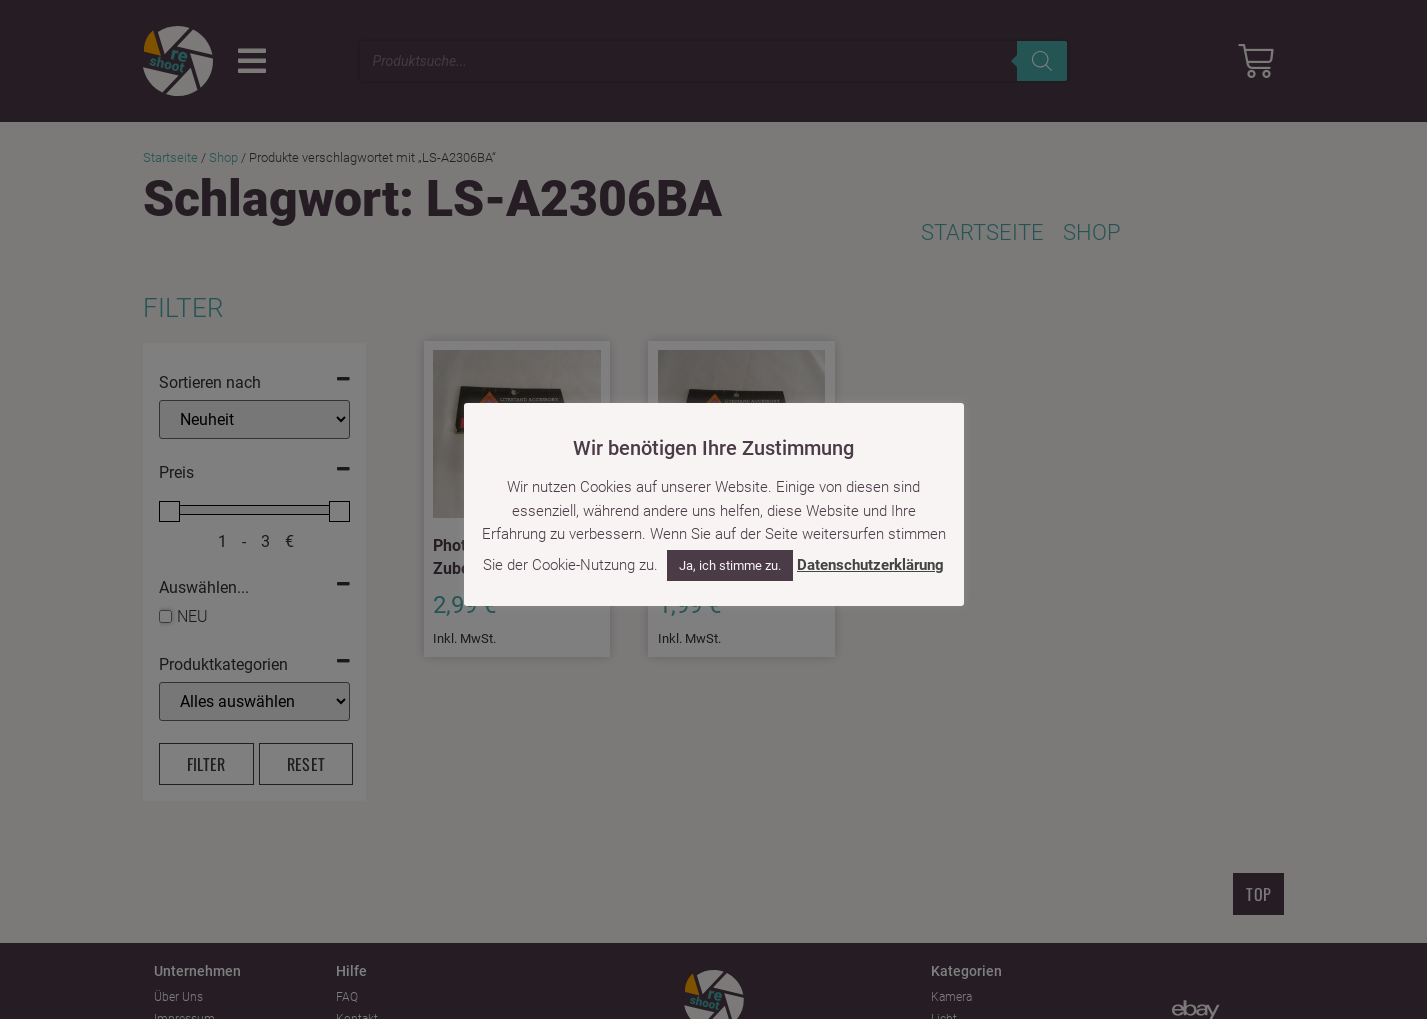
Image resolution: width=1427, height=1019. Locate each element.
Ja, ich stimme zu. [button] (730, 565)
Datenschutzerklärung (870, 565)
